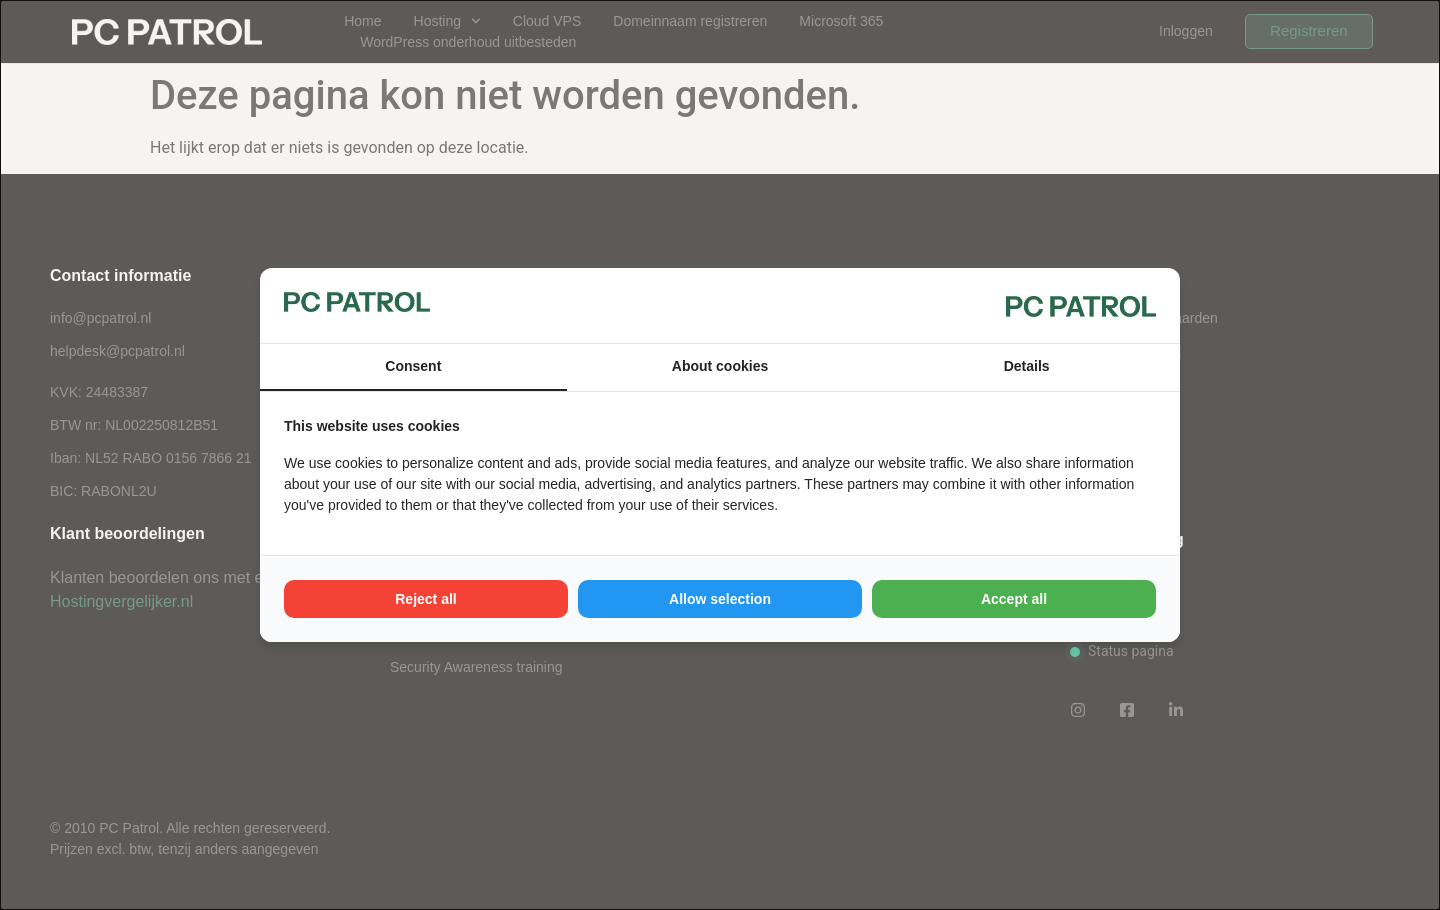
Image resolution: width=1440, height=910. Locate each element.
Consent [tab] (413, 366)
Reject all (425, 599)
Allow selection (720, 599)
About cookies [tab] (720, 366)
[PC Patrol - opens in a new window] (1081, 306)
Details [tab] (1027, 366)
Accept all (1014, 599)
